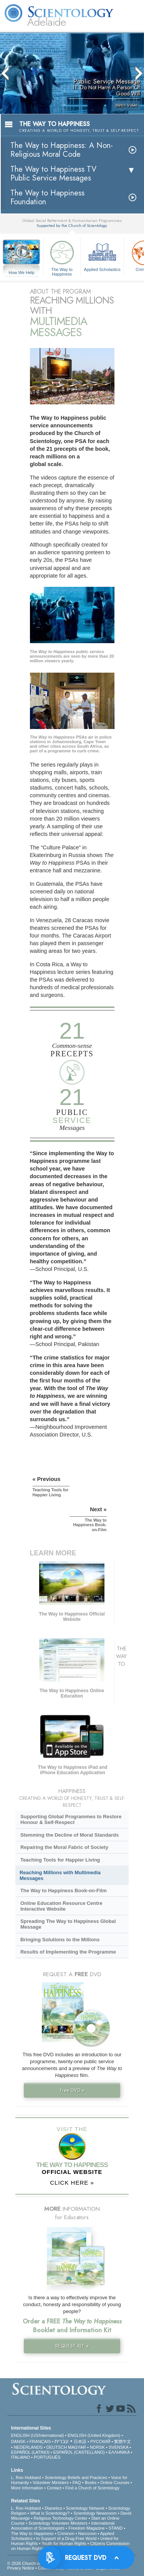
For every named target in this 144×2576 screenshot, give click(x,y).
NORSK (97, 2447)
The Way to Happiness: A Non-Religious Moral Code (61, 150)
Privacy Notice (20, 2568)
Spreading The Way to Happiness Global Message (68, 1924)
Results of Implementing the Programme (68, 1952)
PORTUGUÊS (47, 2457)
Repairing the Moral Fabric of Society (64, 1847)
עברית (62, 2441)
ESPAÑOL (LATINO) (30, 2452)
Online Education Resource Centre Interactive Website (61, 1906)
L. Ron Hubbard (26, 2477)
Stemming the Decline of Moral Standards (69, 1835)
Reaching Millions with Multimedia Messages (60, 1875)
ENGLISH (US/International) (37, 2435)
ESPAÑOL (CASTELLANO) (79, 2452)
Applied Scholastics (102, 255)
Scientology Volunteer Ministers (57, 2523)
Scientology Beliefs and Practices (76, 2477)
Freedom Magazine (86, 2528)
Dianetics (53, 2508)
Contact (54, 2488)
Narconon (87, 2533)
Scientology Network (85, 2508)
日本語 (80, 2441)
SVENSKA (118, 2447)
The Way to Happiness (61, 257)
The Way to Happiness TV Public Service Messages (53, 174)
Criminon (66, 2533)
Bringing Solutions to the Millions (60, 1939)
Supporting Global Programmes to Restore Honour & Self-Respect (70, 1819)
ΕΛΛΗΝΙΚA (119, 2452)
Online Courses (114, 2482)
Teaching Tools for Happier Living (60, 1860)
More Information (27, 2488)
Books (91, 2482)
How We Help (21, 273)
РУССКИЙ (100, 2441)
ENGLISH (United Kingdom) (94, 2435)
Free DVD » (72, 2090)
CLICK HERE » (72, 2182)
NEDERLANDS (28, 2447)
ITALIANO (20, 2457)
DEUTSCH (56, 2447)
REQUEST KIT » (72, 2345)
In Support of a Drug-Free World (66, 2538)
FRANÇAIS (40, 2441)
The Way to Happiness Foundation (47, 197)
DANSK (18, 2441)
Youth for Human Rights (63, 2543)
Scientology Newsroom (95, 2513)
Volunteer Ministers (51, 2482)
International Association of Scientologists (62, 2525)
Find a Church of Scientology (92, 2488)
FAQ (77, 2482)
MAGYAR (77, 2447)
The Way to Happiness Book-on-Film (63, 1890)
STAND (115, 2528)
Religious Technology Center (61, 2518)
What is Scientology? (50, 2513)
